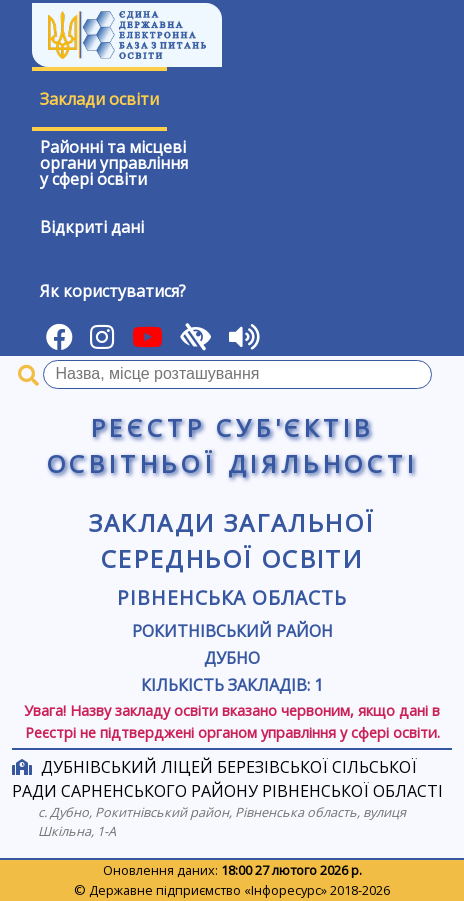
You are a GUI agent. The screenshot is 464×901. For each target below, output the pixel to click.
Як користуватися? (113, 291)
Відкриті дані (92, 227)
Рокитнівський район (232, 631)
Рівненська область (232, 597)
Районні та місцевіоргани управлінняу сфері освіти (114, 163)
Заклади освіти (99, 99)
